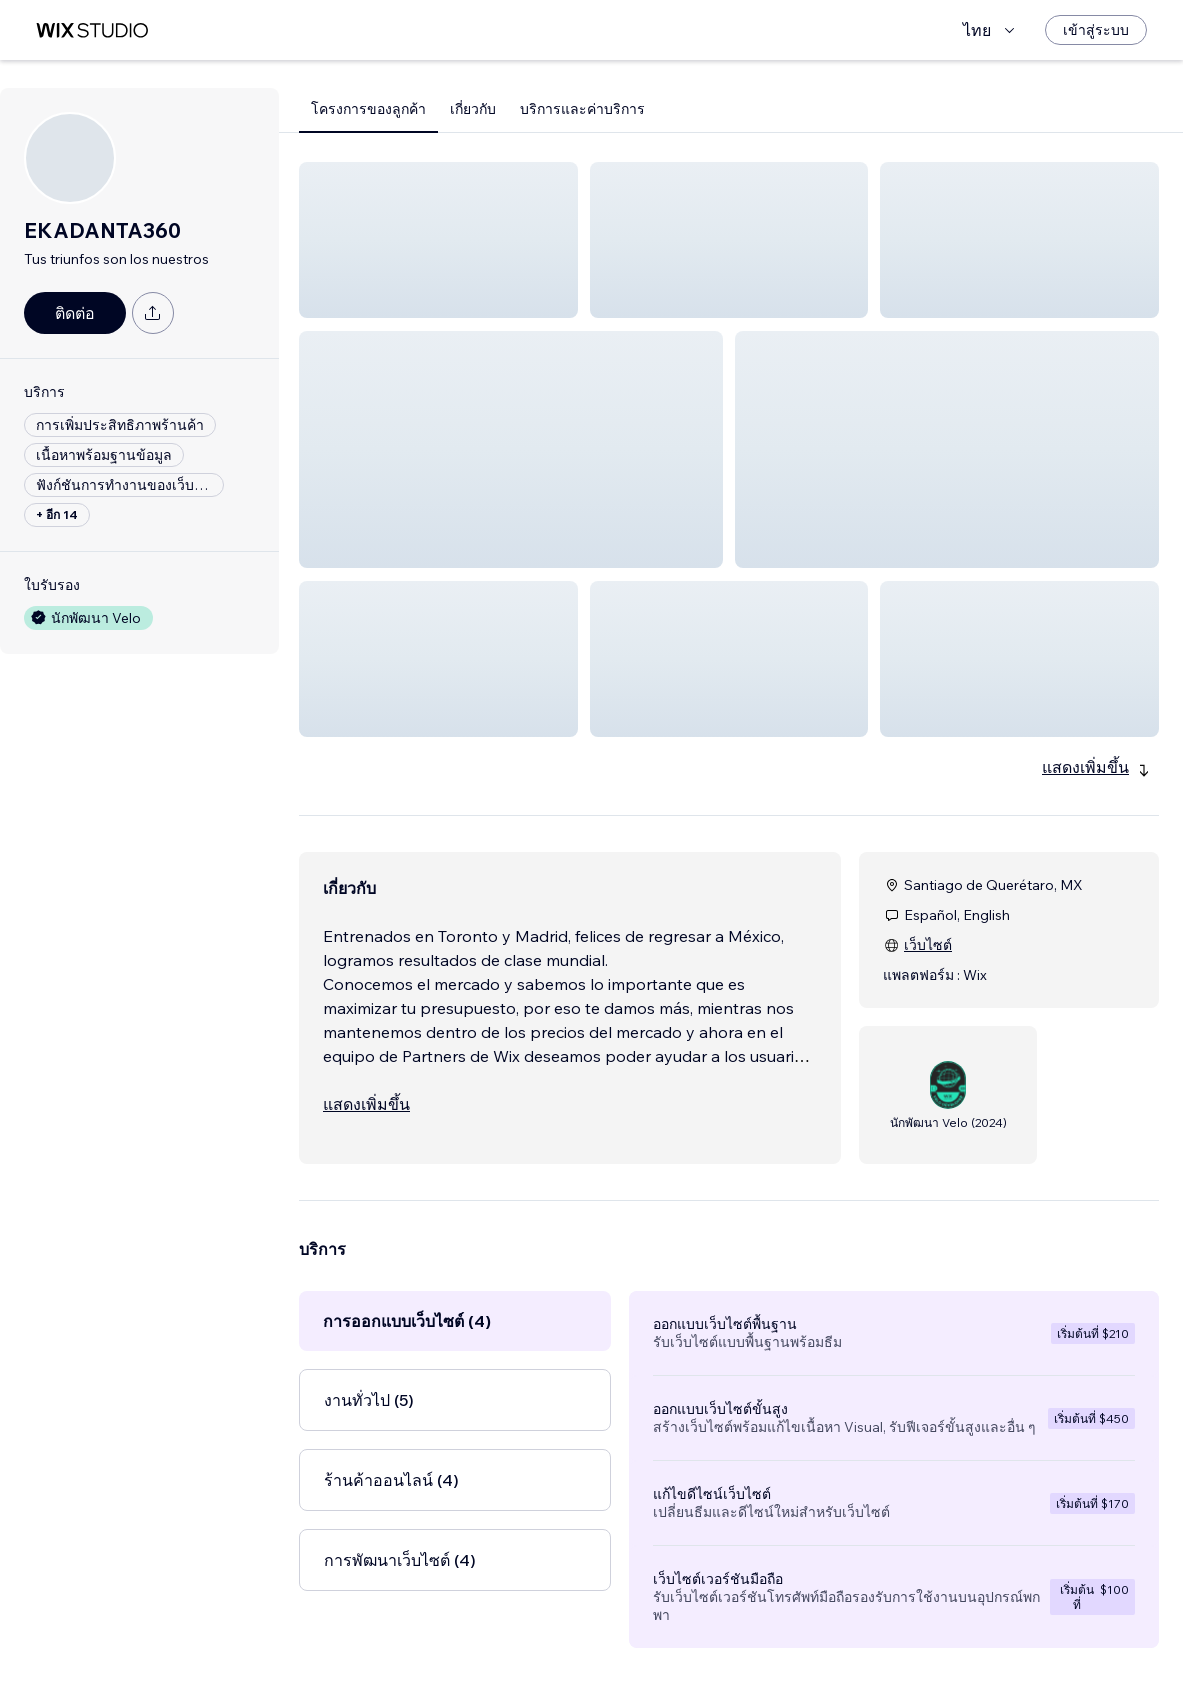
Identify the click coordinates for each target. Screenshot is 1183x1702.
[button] (438, 240)
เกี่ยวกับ (473, 109)
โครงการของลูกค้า (368, 109)
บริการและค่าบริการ (582, 109)
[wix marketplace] (92, 30)
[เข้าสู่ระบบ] (1096, 30)
